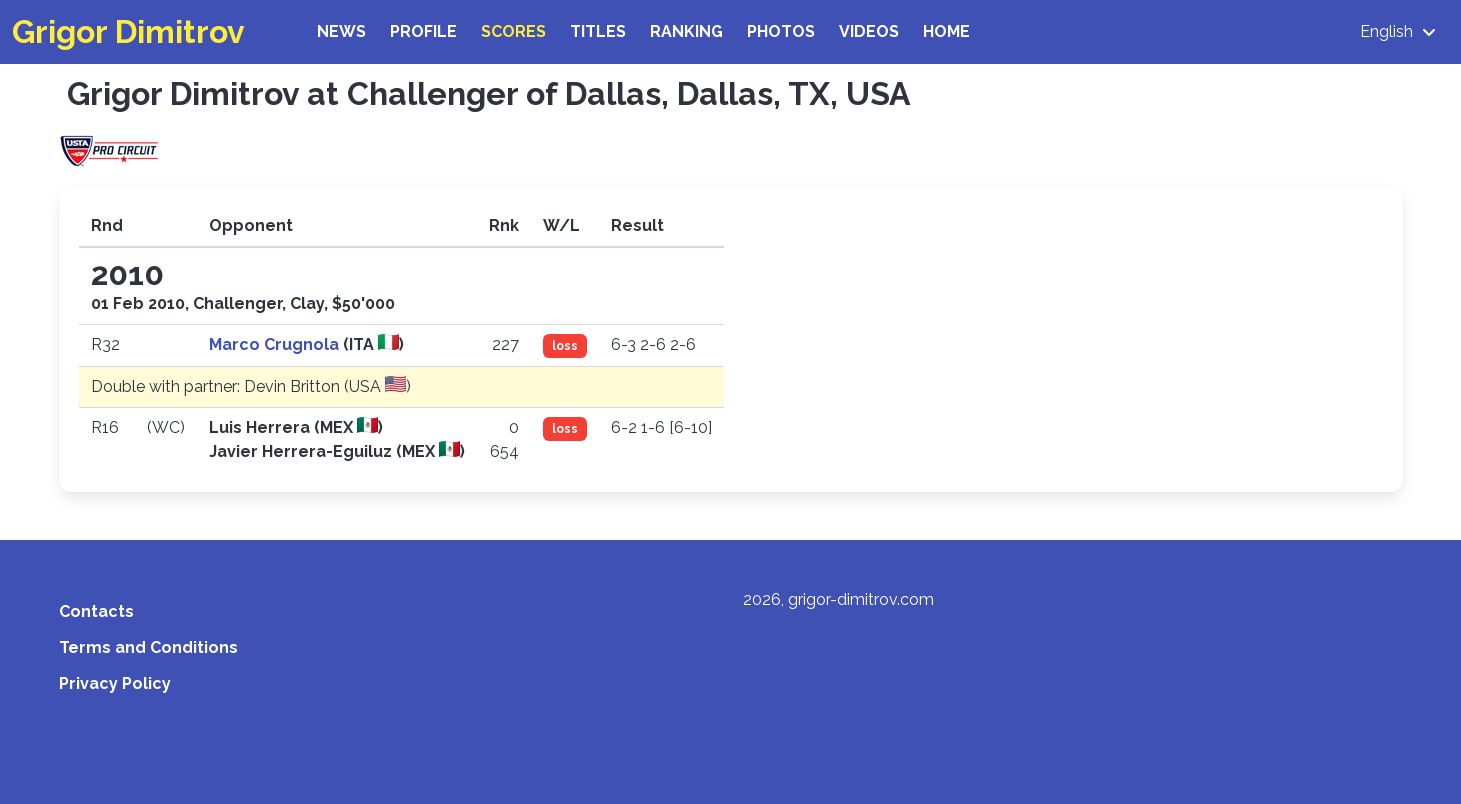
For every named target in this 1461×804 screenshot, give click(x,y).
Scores (513, 31)
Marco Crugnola (276, 344)
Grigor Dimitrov (128, 31)
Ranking (686, 31)
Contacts (96, 611)
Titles (598, 31)
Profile (423, 31)
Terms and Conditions (148, 647)
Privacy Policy (115, 683)
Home (946, 31)
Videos (869, 31)
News (341, 31)
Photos (781, 31)
